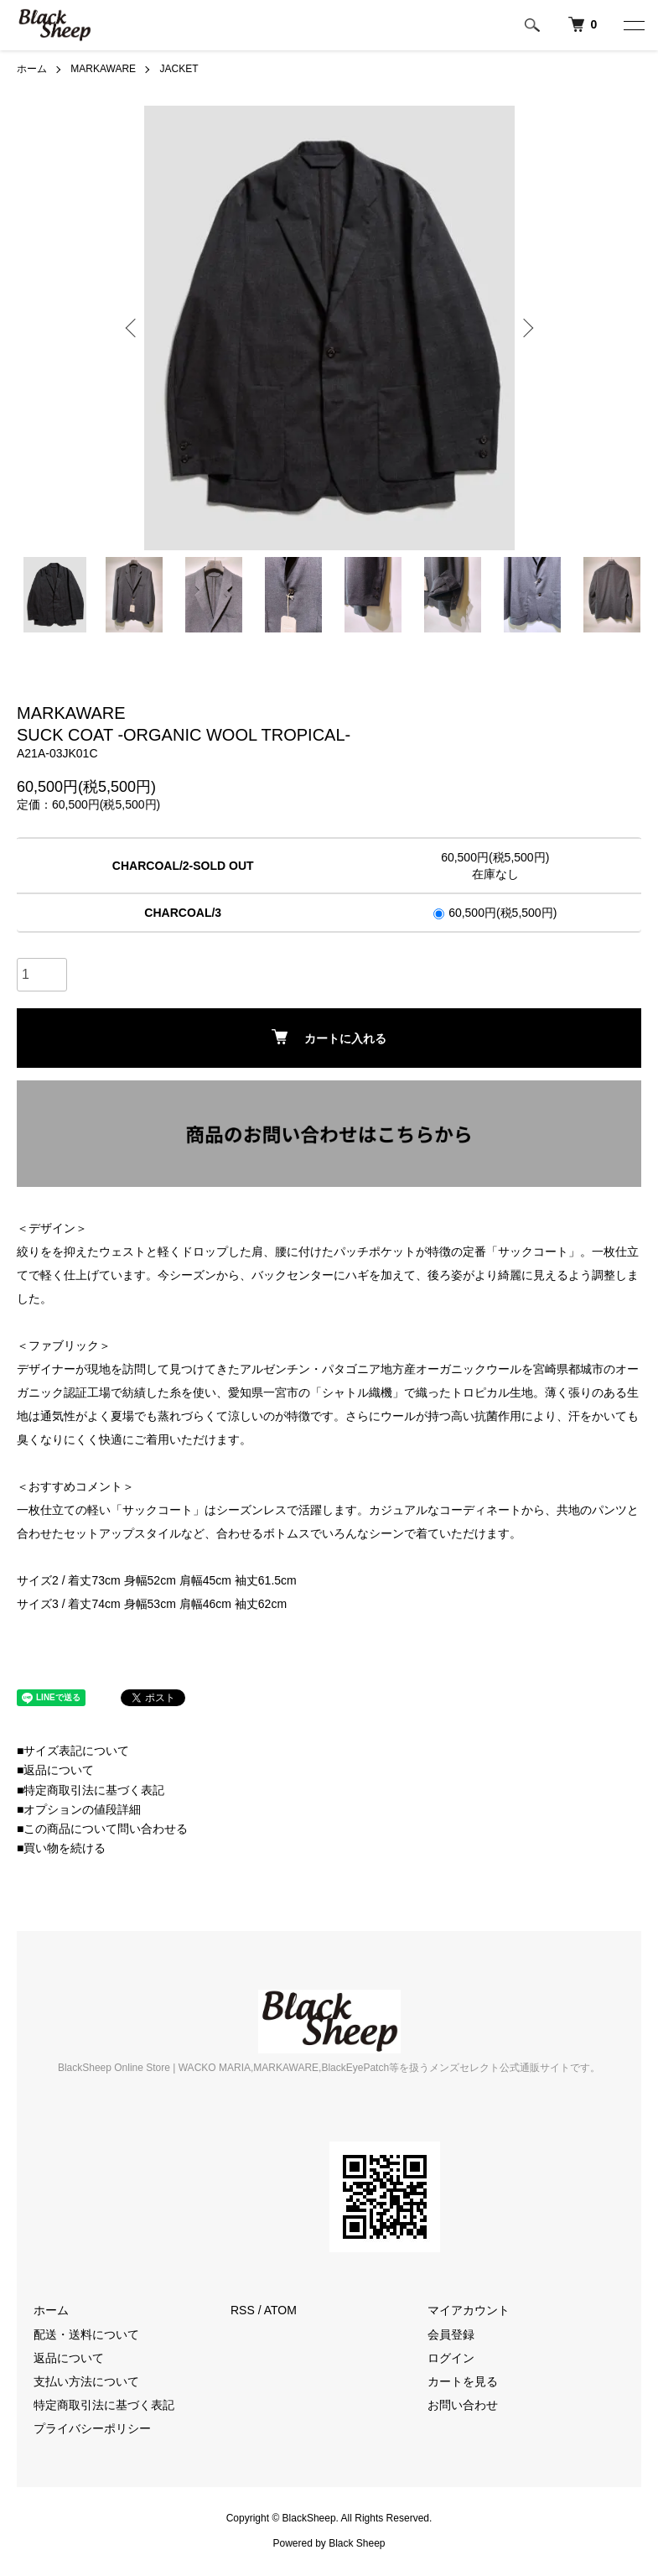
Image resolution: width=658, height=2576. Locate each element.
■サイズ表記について (73, 1750)
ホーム (32, 69)
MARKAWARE (103, 69)
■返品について (55, 1770)
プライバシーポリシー (92, 2428)
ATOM (280, 2310)
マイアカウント (468, 2310)
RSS (243, 2310)
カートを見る (462, 2381)
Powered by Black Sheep (328, 2543)
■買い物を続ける (61, 1848)
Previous (132, 328)
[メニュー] (633, 25)
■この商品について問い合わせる (102, 1828)
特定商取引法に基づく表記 (104, 2405)
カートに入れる (329, 1037)
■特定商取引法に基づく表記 (90, 1790)
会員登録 (450, 2334)
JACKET (178, 69)
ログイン (450, 2358)
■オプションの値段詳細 (79, 1809)
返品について (69, 2358)
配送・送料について (86, 2334)
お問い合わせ (462, 2405)
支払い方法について (86, 2381)
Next (526, 328)
